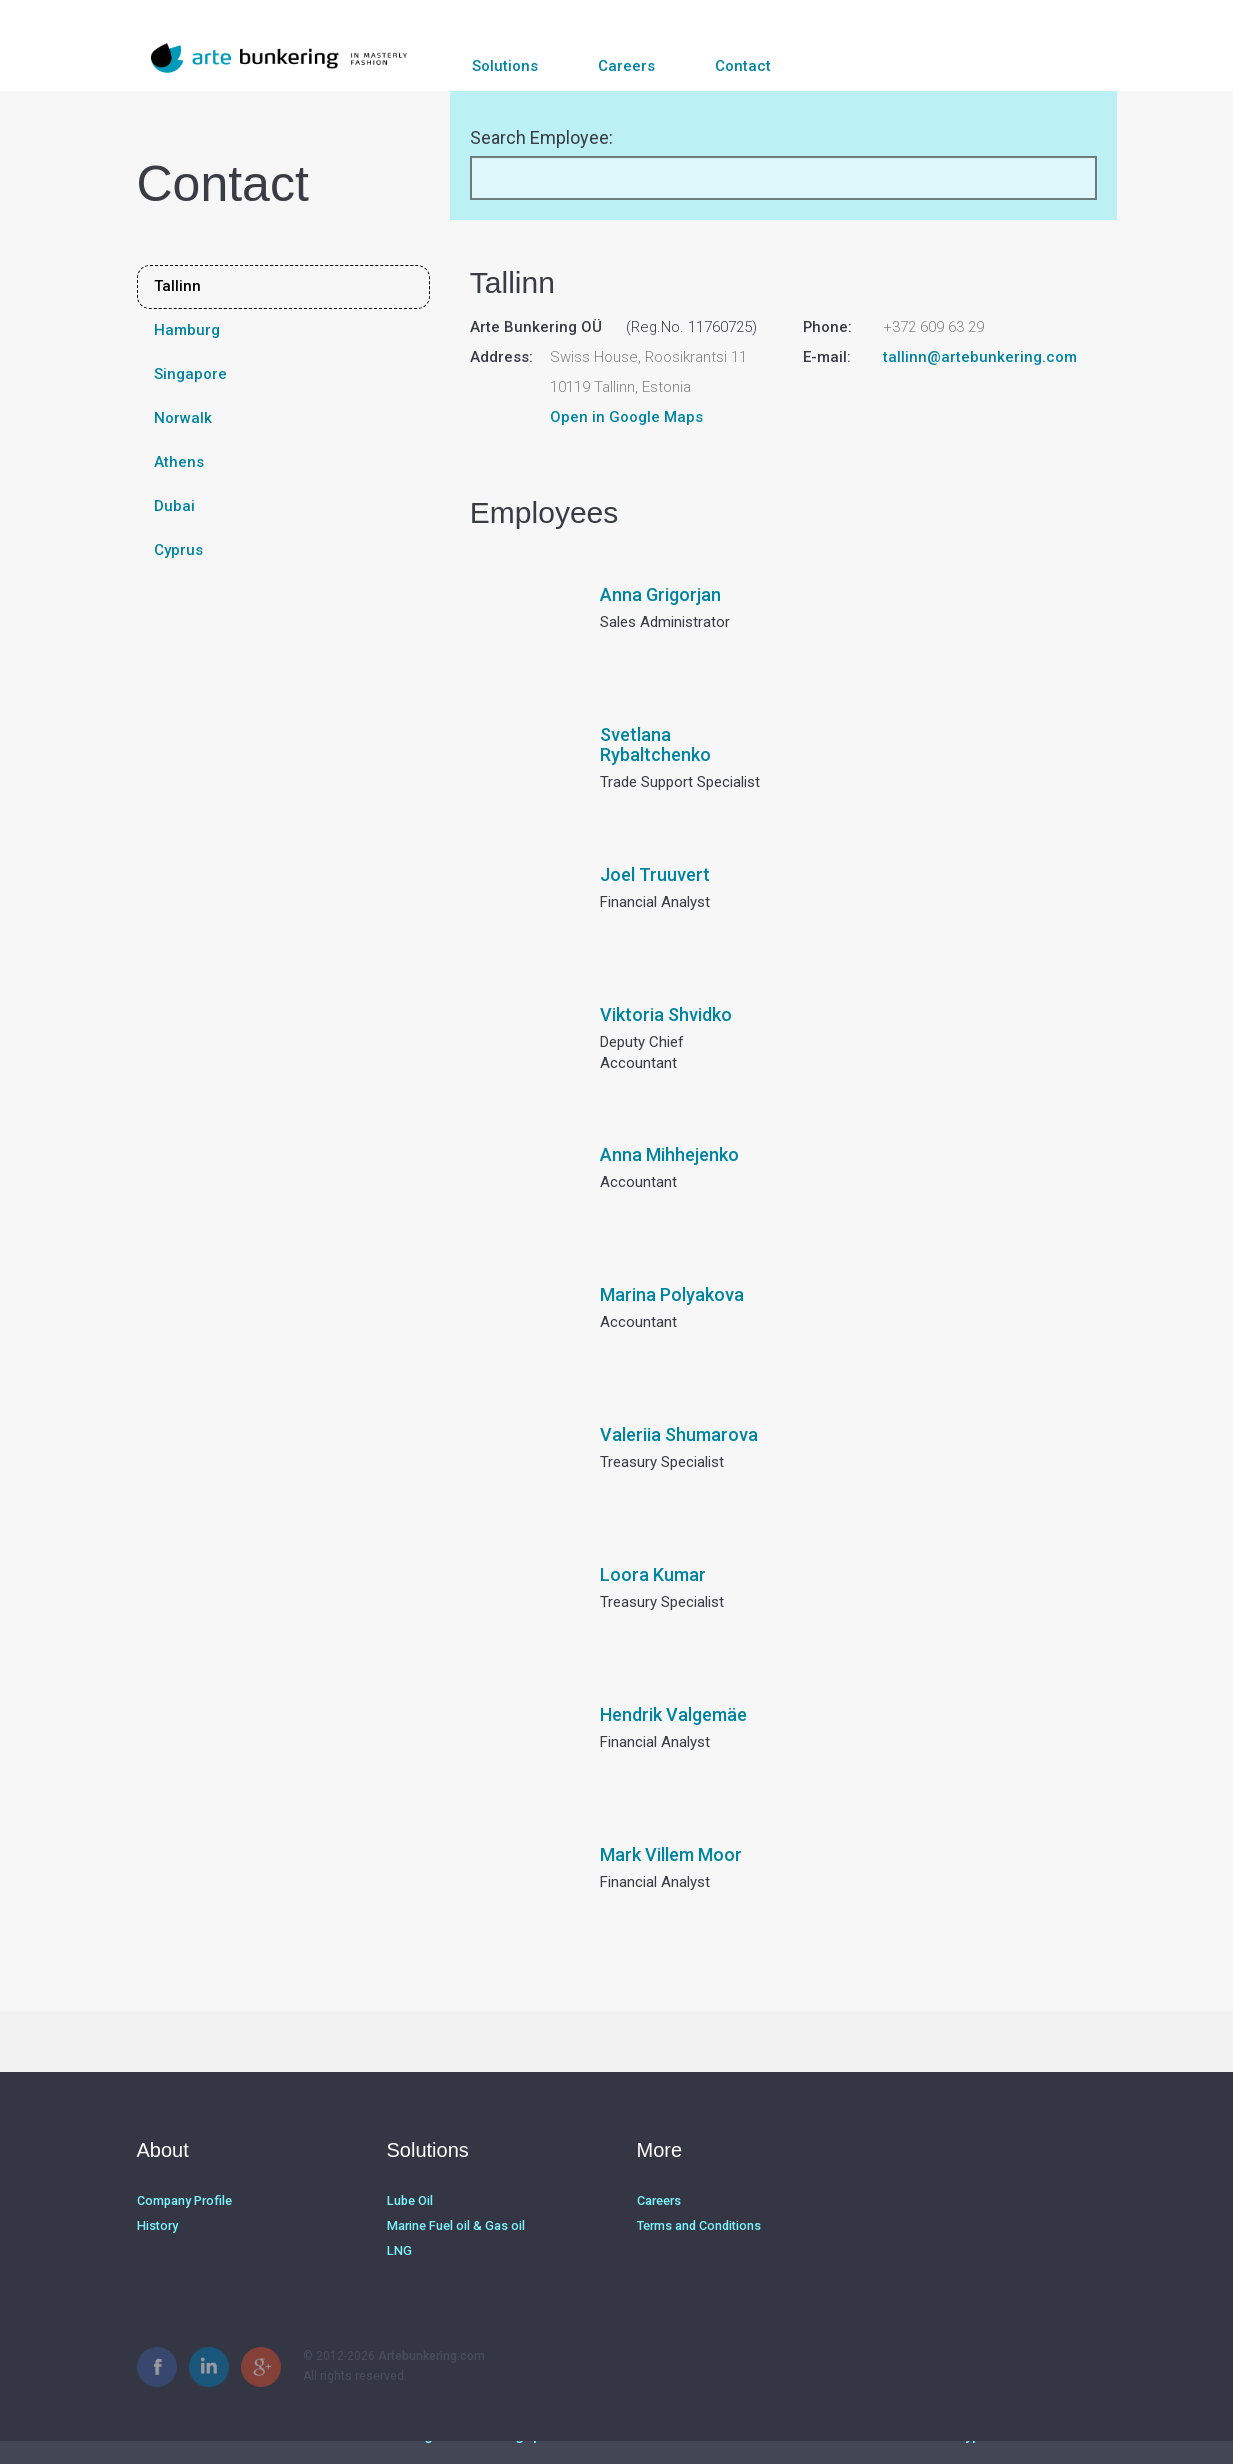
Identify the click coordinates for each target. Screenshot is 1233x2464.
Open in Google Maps (626, 446)
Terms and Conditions (698, 2252)
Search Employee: (541, 166)
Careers (626, 66)
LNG (398, 2276)
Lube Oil (409, 2228)
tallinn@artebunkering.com (980, 386)
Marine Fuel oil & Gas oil (453, 2252)
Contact (743, 66)
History (156, 2252)
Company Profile (183, 2228)
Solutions (505, 66)
